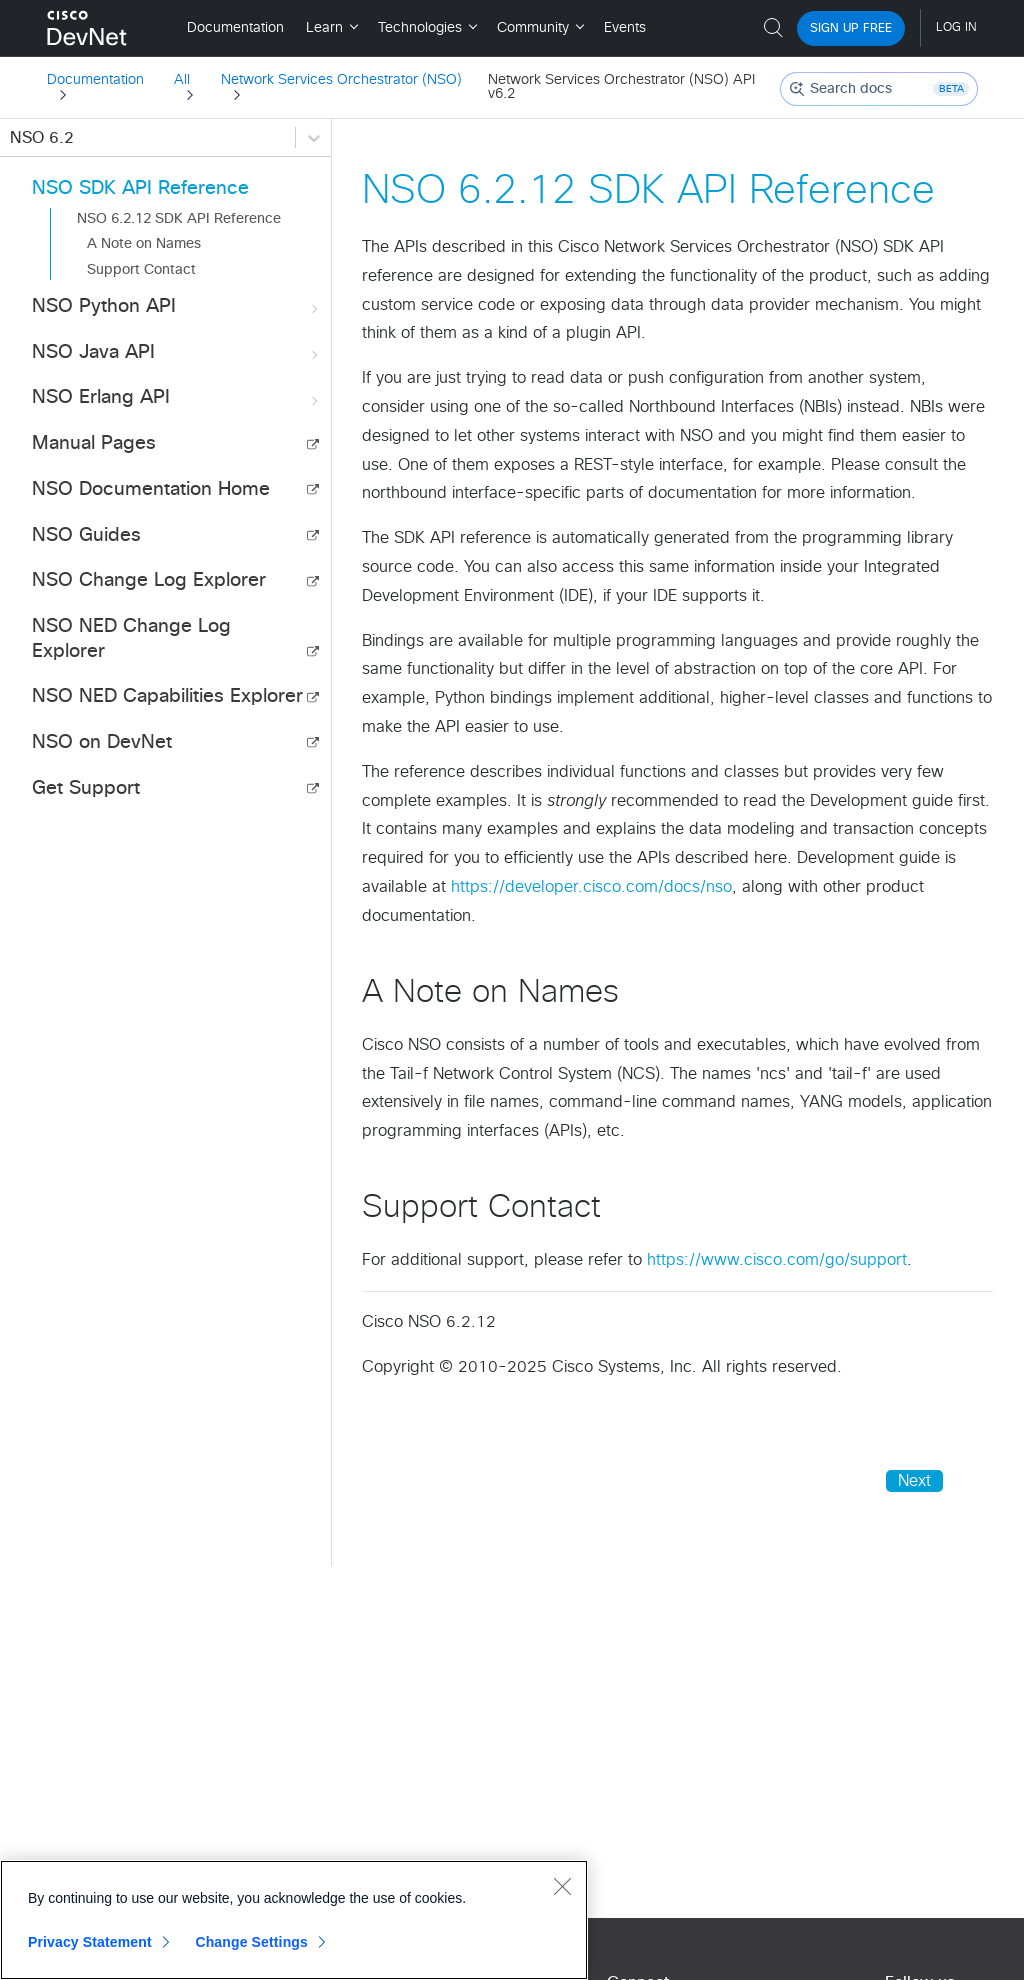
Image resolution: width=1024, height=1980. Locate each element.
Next (914, 1481)
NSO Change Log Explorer (149, 580)
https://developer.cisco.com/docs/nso (591, 887)
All (182, 80)
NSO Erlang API (177, 398)
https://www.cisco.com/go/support (777, 1260)
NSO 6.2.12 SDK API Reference (179, 219)
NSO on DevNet (102, 742)
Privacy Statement (90, 1942)
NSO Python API (177, 307)
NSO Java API (177, 353)
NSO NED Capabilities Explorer (167, 696)
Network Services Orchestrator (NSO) (341, 80)
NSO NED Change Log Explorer (131, 639)
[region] (294, 1920)
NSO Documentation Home (151, 489)
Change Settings (251, 1942)
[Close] (562, 1886)
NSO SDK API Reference (140, 188)
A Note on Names (144, 244)
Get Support (86, 788)
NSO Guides (86, 535)
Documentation (95, 80)
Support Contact (141, 270)
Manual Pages (94, 443)
